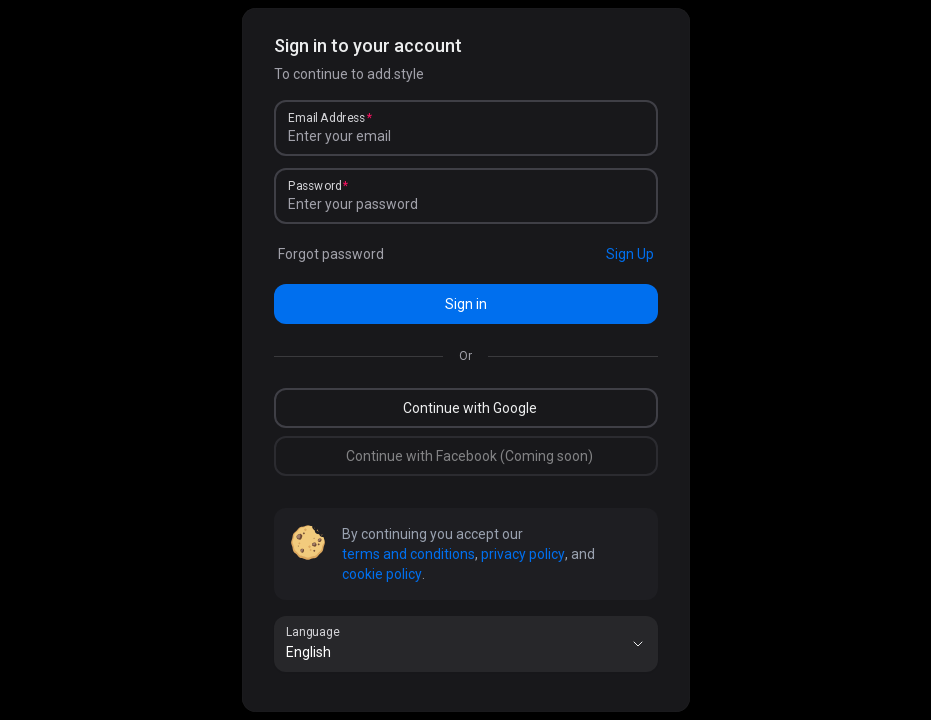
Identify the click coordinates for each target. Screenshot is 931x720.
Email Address (326, 118)
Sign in (466, 304)
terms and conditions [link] (408, 554)
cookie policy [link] (382, 574)
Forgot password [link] (331, 254)
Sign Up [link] (630, 254)
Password (315, 186)
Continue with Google (470, 408)
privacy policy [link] (523, 554)
